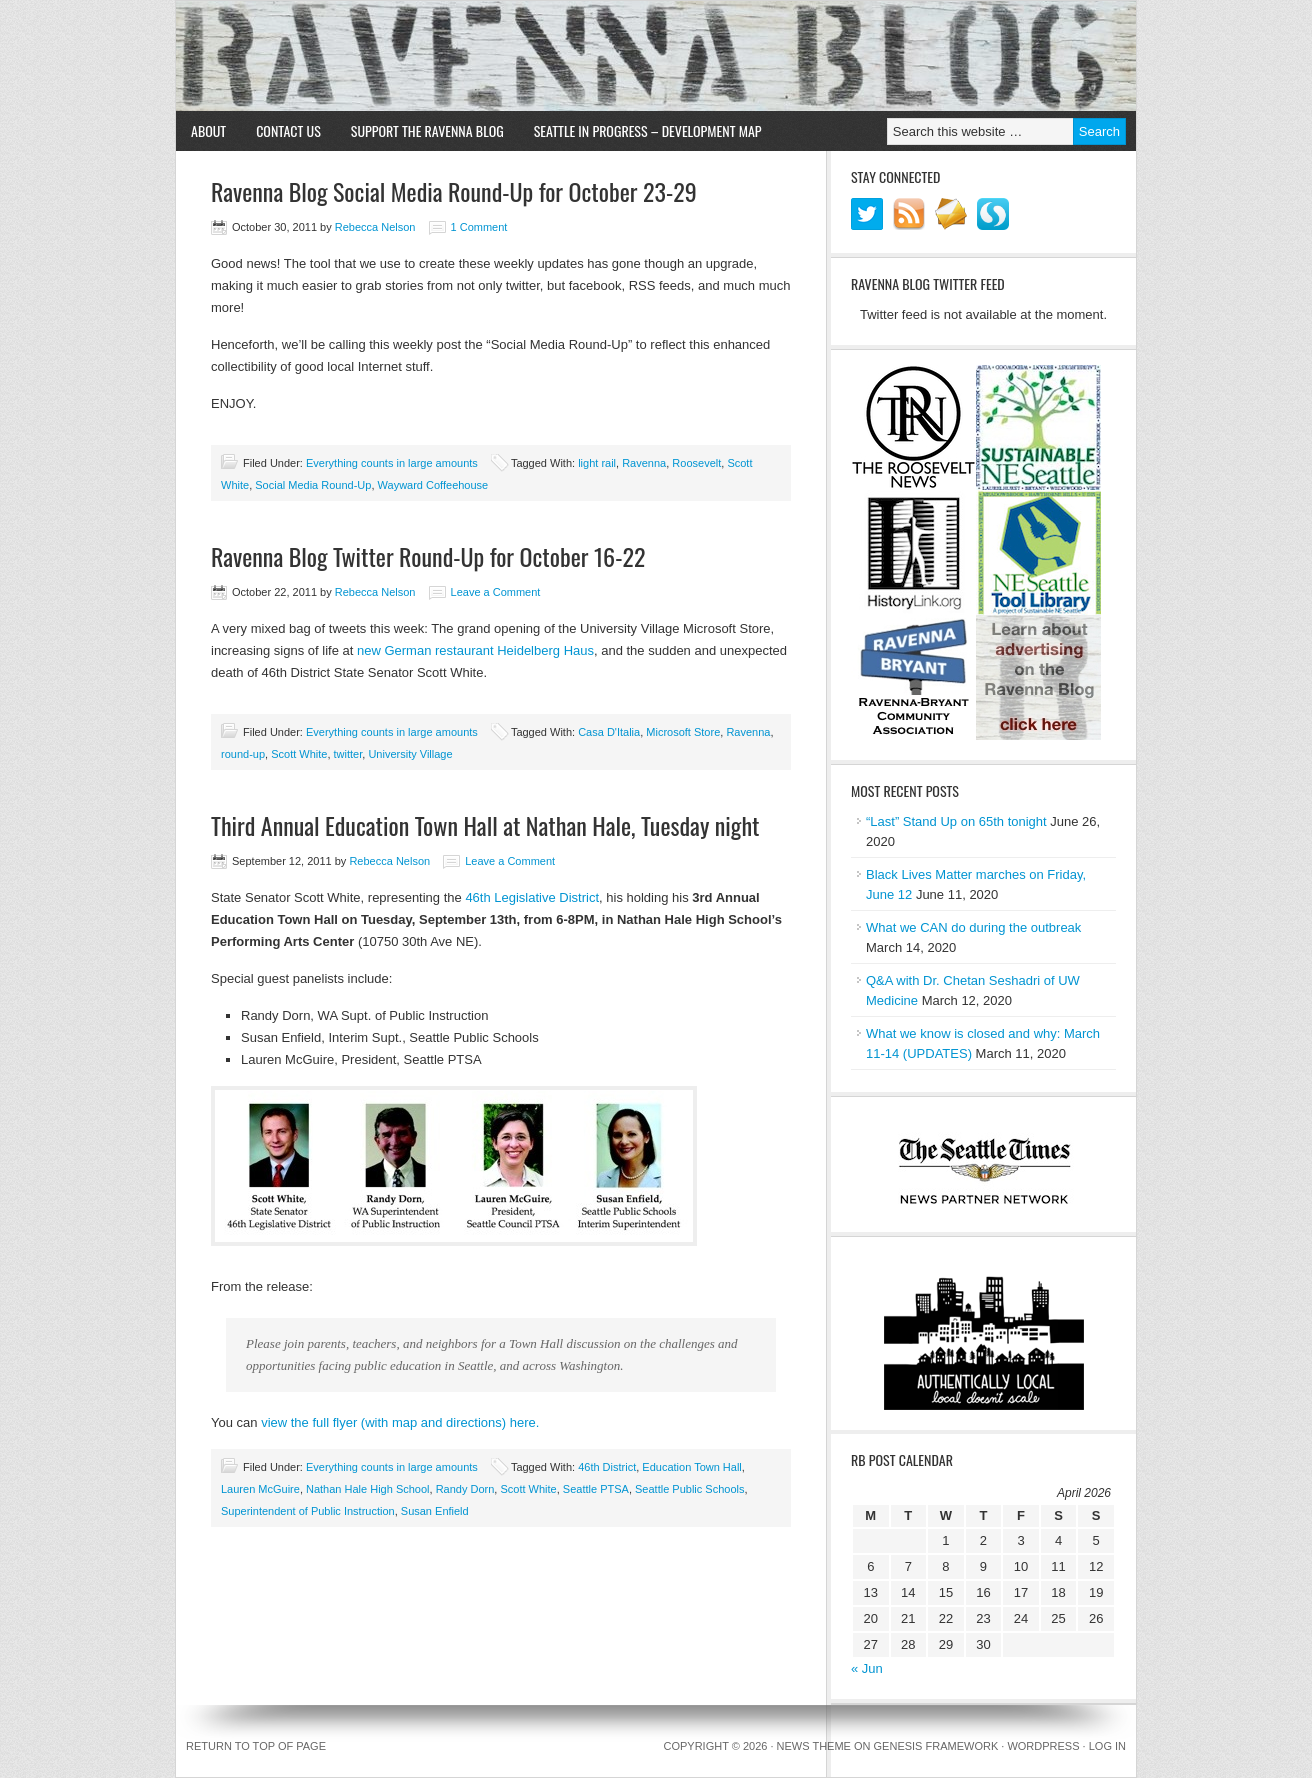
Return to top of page (256, 1746)
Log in (1107, 1746)
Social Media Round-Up (313, 485)
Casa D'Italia (609, 732)
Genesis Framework (936, 1746)
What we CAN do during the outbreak (973, 927)
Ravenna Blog (656, 56)
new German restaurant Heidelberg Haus (475, 650)
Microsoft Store (683, 732)
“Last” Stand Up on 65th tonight (956, 821)
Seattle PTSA (596, 1489)
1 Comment (479, 227)
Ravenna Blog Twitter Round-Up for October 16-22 (428, 556)
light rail (597, 463)
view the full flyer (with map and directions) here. (400, 1422)
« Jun (867, 1668)
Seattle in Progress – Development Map (648, 130)
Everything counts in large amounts (392, 463)
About (208, 130)
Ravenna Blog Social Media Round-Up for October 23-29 (454, 191)
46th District (607, 1467)
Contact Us (288, 130)
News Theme (814, 1746)
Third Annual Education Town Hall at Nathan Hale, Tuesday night (485, 825)
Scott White (299, 754)
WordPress (1043, 1746)
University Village (410, 754)
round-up (243, 754)
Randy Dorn (465, 1489)
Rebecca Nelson (375, 227)
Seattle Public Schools (689, 1489)
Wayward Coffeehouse (433, 485)
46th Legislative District (532, 897)
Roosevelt (696, 463)
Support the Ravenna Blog (427, 130)
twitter (348, 754)
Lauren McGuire (260, 1489)
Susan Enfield (435, 1511)
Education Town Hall (691, 1467)
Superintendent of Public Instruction (308, 1511)
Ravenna (644, 463)
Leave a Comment (496, 592)
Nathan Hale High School (368, 1489)
